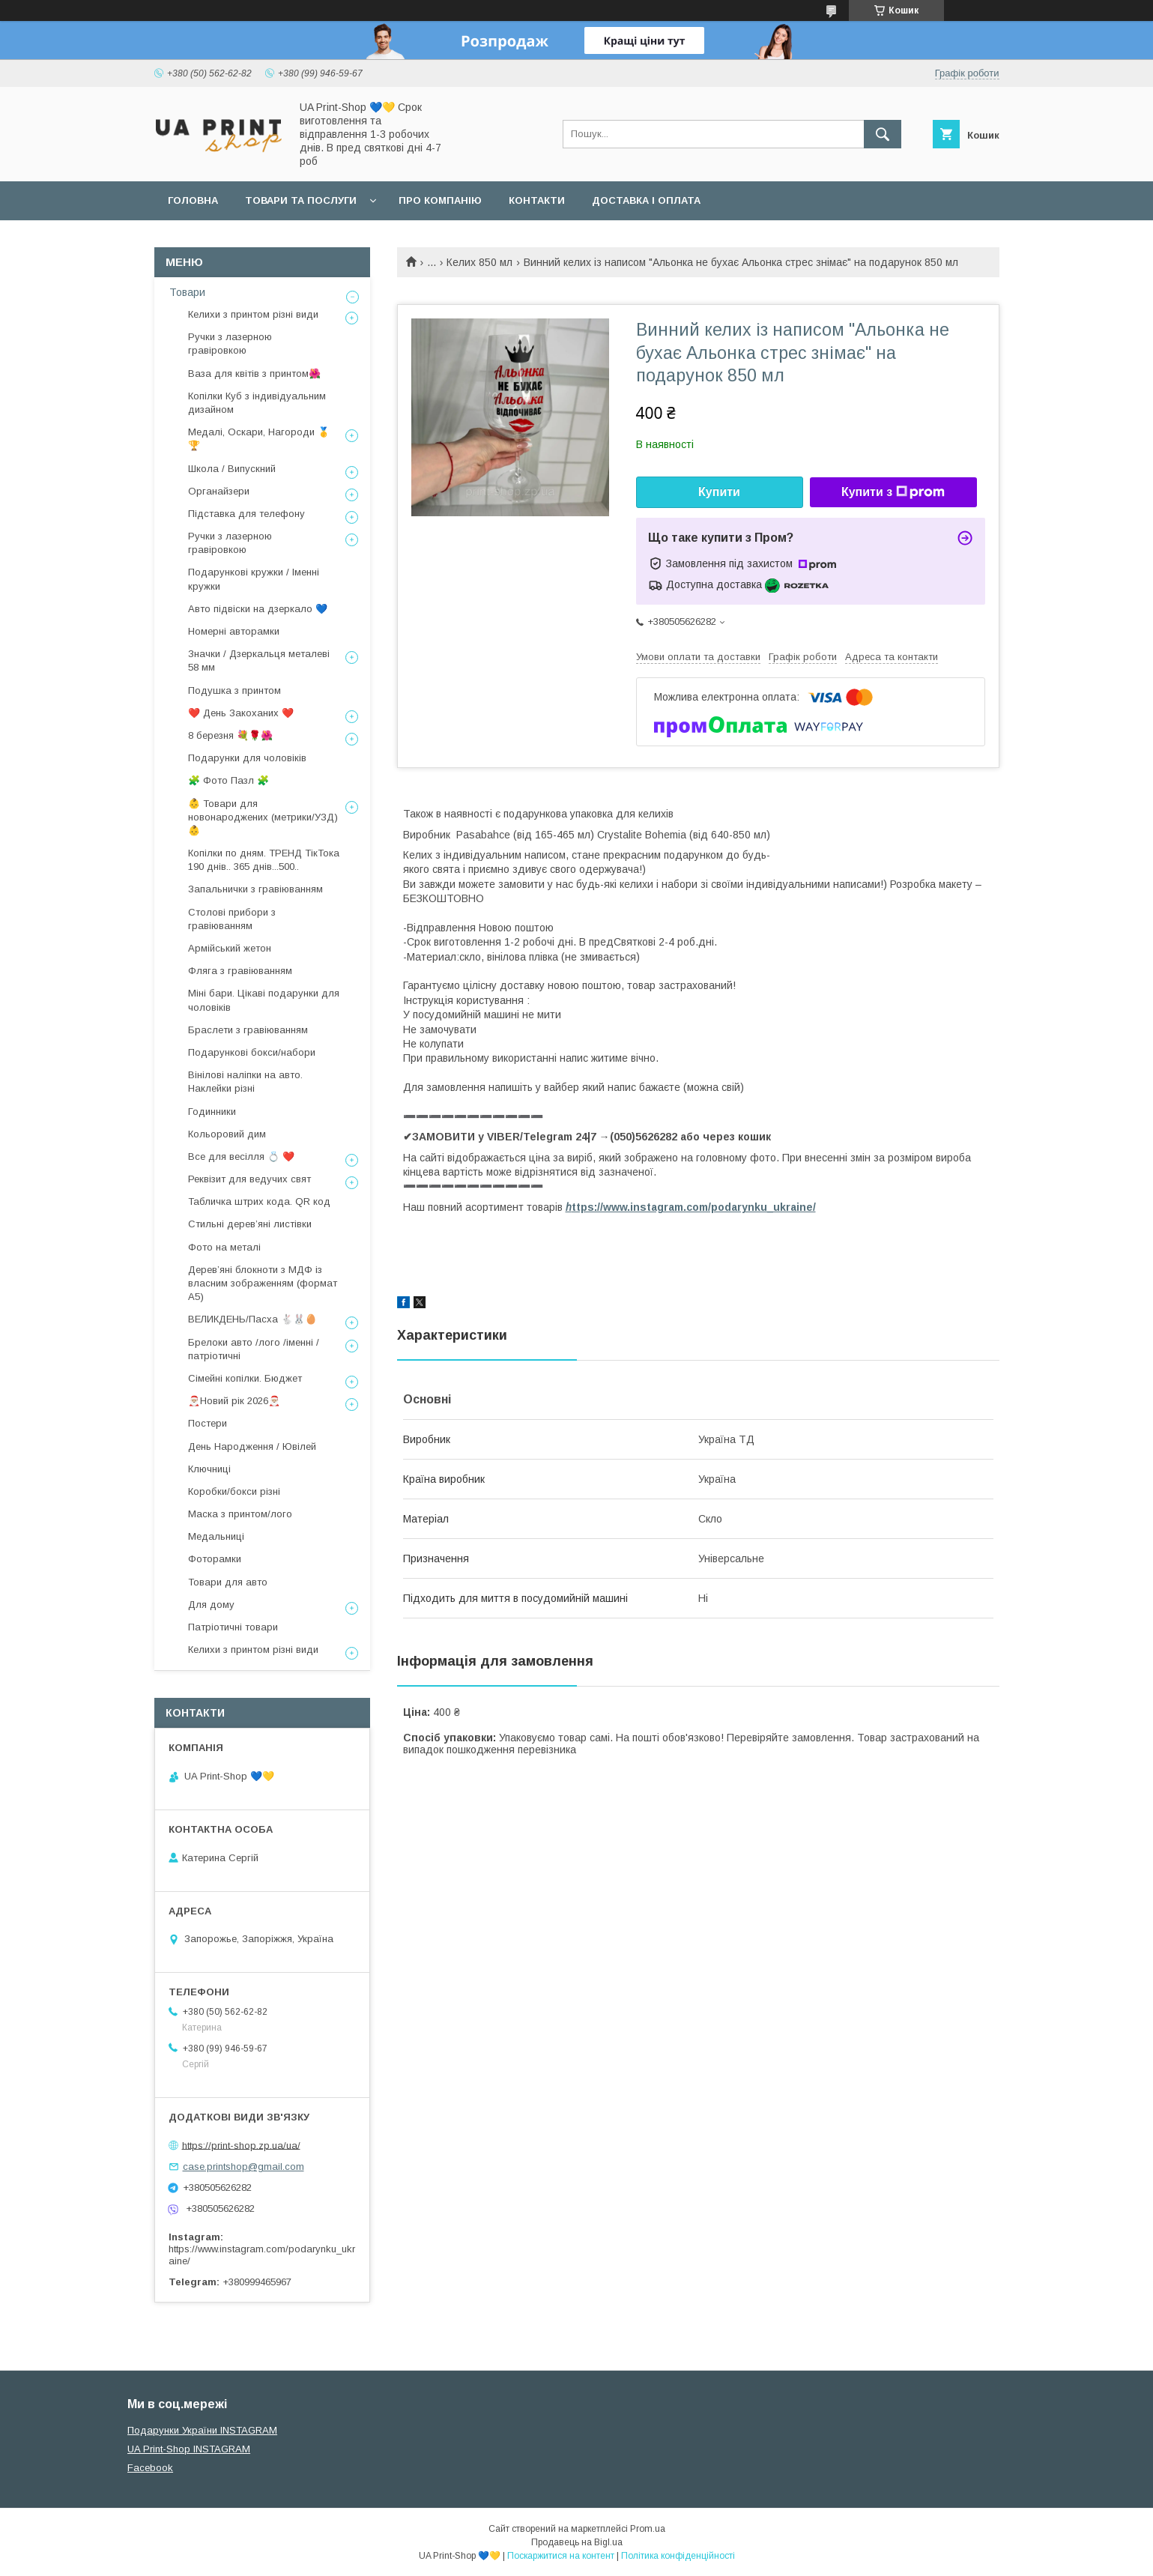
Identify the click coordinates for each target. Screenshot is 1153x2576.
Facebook (150, 2467)
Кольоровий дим (227, 1134)
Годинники (212, 1111)
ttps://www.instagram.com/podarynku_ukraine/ (691, 1207)
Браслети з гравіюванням (248, 1029)
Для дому (211, 1604)
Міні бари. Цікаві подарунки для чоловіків (263, 1000)
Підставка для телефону (246, 513)
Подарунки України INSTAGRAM (202, 2430)
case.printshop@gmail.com (243, 2166)
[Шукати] (882, 134)
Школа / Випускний (232, 468)
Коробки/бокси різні (234, 1491)
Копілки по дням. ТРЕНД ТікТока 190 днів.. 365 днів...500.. (263, 859)
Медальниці (216, 1536)
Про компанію (440, 200)
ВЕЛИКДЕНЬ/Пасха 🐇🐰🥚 (252, 1319)
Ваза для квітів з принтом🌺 (254, 373)
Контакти (537, 200)
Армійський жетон (229, 948)
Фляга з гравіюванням (240, 970)
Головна (193, 200)
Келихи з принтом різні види (253, 314)
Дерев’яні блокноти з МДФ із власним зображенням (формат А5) (262, 1283)
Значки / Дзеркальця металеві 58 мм (259, 660)
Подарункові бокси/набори (251, 1052)
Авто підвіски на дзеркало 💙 (257, 608)
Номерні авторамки (233, 631)
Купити (719, 492)
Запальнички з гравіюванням (255, 889)
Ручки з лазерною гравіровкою (230, 343)
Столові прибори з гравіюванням (232, 919)
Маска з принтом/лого (240, 1514)
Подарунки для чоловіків (247, 758)
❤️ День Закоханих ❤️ (241, 713)
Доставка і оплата (646, 200)
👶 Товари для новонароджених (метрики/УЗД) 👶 (263, 817)
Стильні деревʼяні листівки (250, 1224)
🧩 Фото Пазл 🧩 (228, 780)
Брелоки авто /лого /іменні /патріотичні (253, 1349)
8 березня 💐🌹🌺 (230, 735)
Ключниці (209, 1469)
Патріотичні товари (233, 1627)
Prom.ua (647, 2529)
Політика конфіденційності (678, 2556)
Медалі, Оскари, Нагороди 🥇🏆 (259, 438)
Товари (187, 292)
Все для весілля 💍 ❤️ (241, 1156)
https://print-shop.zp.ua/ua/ (241, 2144)
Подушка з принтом (234, 690)
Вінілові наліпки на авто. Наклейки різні (245, 1081)
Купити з (893, 492)
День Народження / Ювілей (252, 1446)
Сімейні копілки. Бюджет (245, 1378)
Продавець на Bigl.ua (577, 2542)
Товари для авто (227, 1582)
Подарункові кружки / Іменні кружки (253, 578)
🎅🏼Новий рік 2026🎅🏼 (234, 1400)
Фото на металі (224, 1247)
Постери (207, 1423)
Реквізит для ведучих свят (249, 1179)
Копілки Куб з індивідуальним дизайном (257, 402)
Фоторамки (214, 1558)
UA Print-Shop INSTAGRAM (188, 2449)
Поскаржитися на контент (560, 2556)
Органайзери (218, 491)
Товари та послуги (301, 200)
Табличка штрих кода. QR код (259, 1201)
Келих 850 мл (479, 262)
